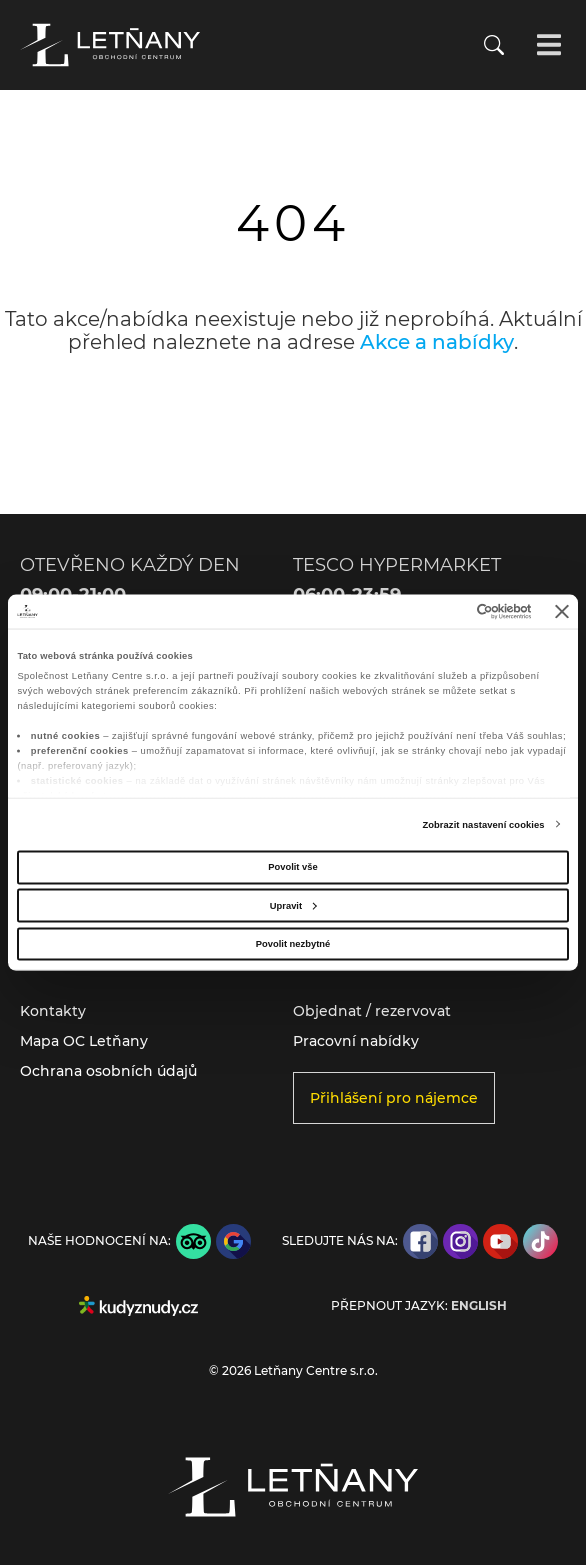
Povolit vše (292, 867)
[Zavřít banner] (562, 611)
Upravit (293, 905)
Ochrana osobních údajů (108, 1071)
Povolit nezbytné (293, 943)
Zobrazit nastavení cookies (483, 825)
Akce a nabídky (437, 342)
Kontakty (53, 1011)
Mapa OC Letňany (84, 1041)
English (479, 1306)
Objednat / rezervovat (372, 1011)
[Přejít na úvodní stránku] (110, 45)
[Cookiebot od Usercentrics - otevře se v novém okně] (444, 611)
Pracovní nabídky (356, 1041)
